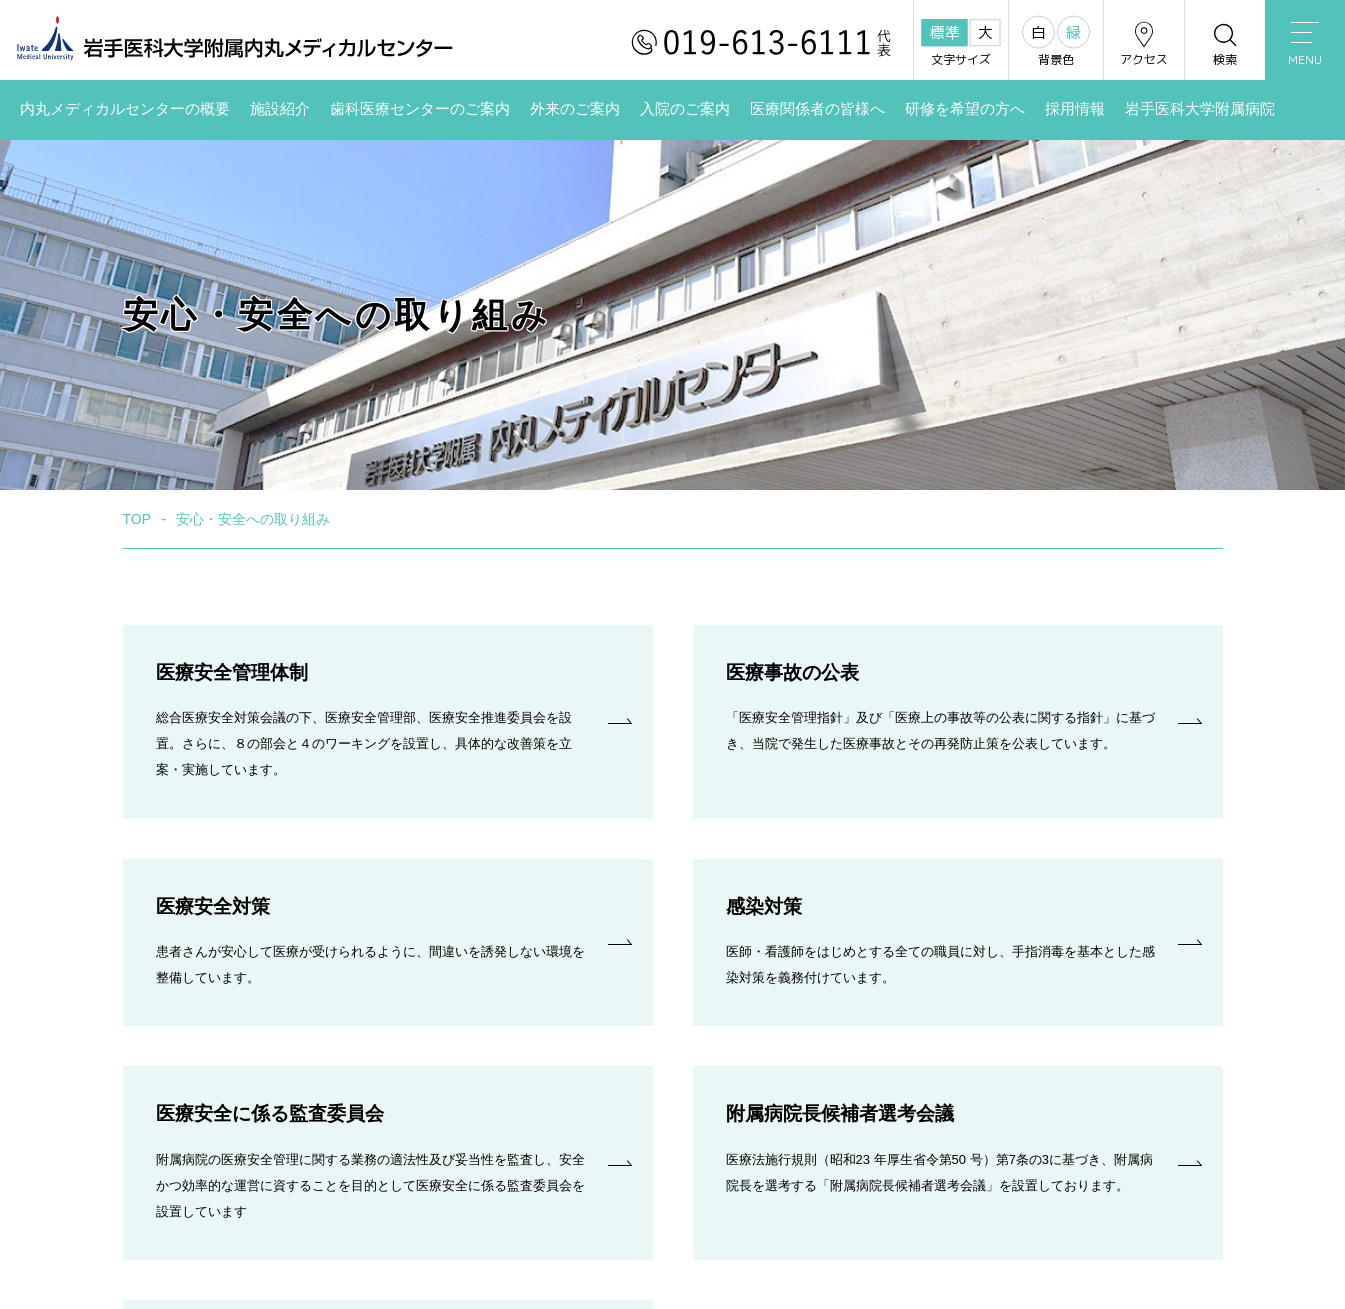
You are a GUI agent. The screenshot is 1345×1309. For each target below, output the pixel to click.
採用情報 (1075, 109)
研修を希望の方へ (965, 109)
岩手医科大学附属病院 (1200, 109)
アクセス (1144, 43)
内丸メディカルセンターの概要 (125, 109)
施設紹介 (280, 109)
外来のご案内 (575, 109)
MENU (1305, 45)
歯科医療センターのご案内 (420, 109)
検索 (1225, 43)
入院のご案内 (685, 109)
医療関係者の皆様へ (817, 109)
